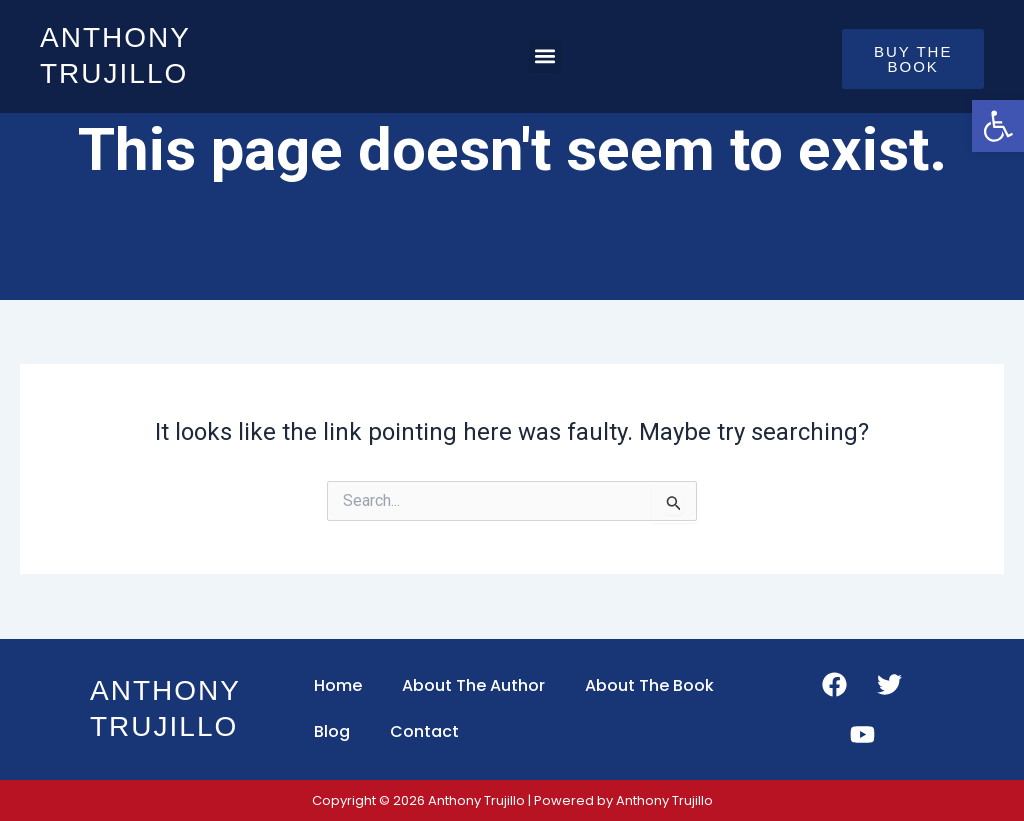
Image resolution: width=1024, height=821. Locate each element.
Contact (424, 731)
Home (338, 685)
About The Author (473, 685)
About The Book (649, 685)
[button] (545, 56)
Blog (332, 731)
